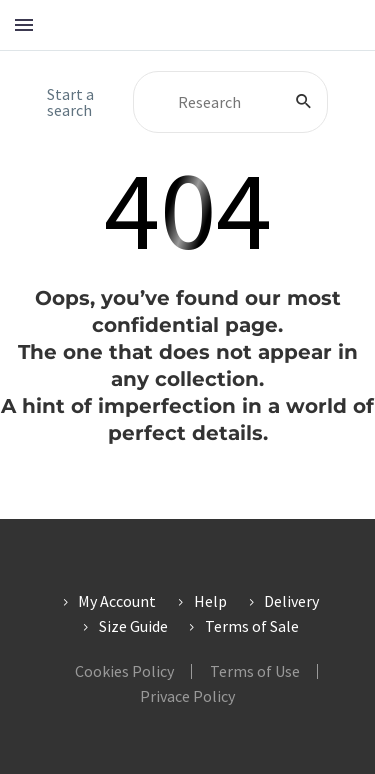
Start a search (70, 102)
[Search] (230, 102)
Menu (24, 25)
